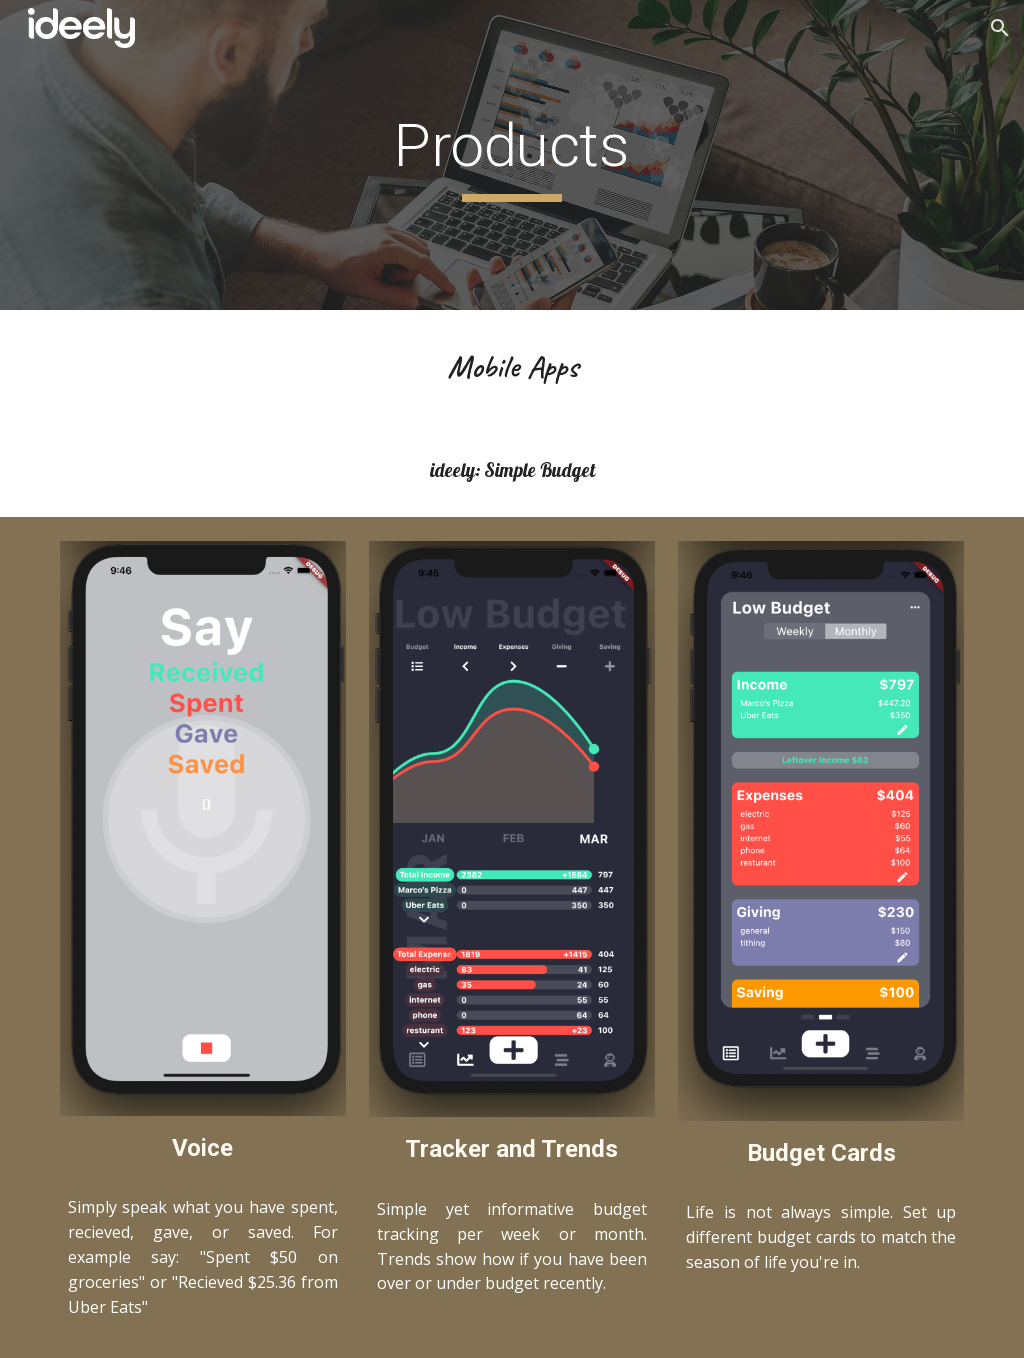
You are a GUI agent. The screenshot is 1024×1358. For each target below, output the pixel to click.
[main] (511, 155)
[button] (1000, 28)
